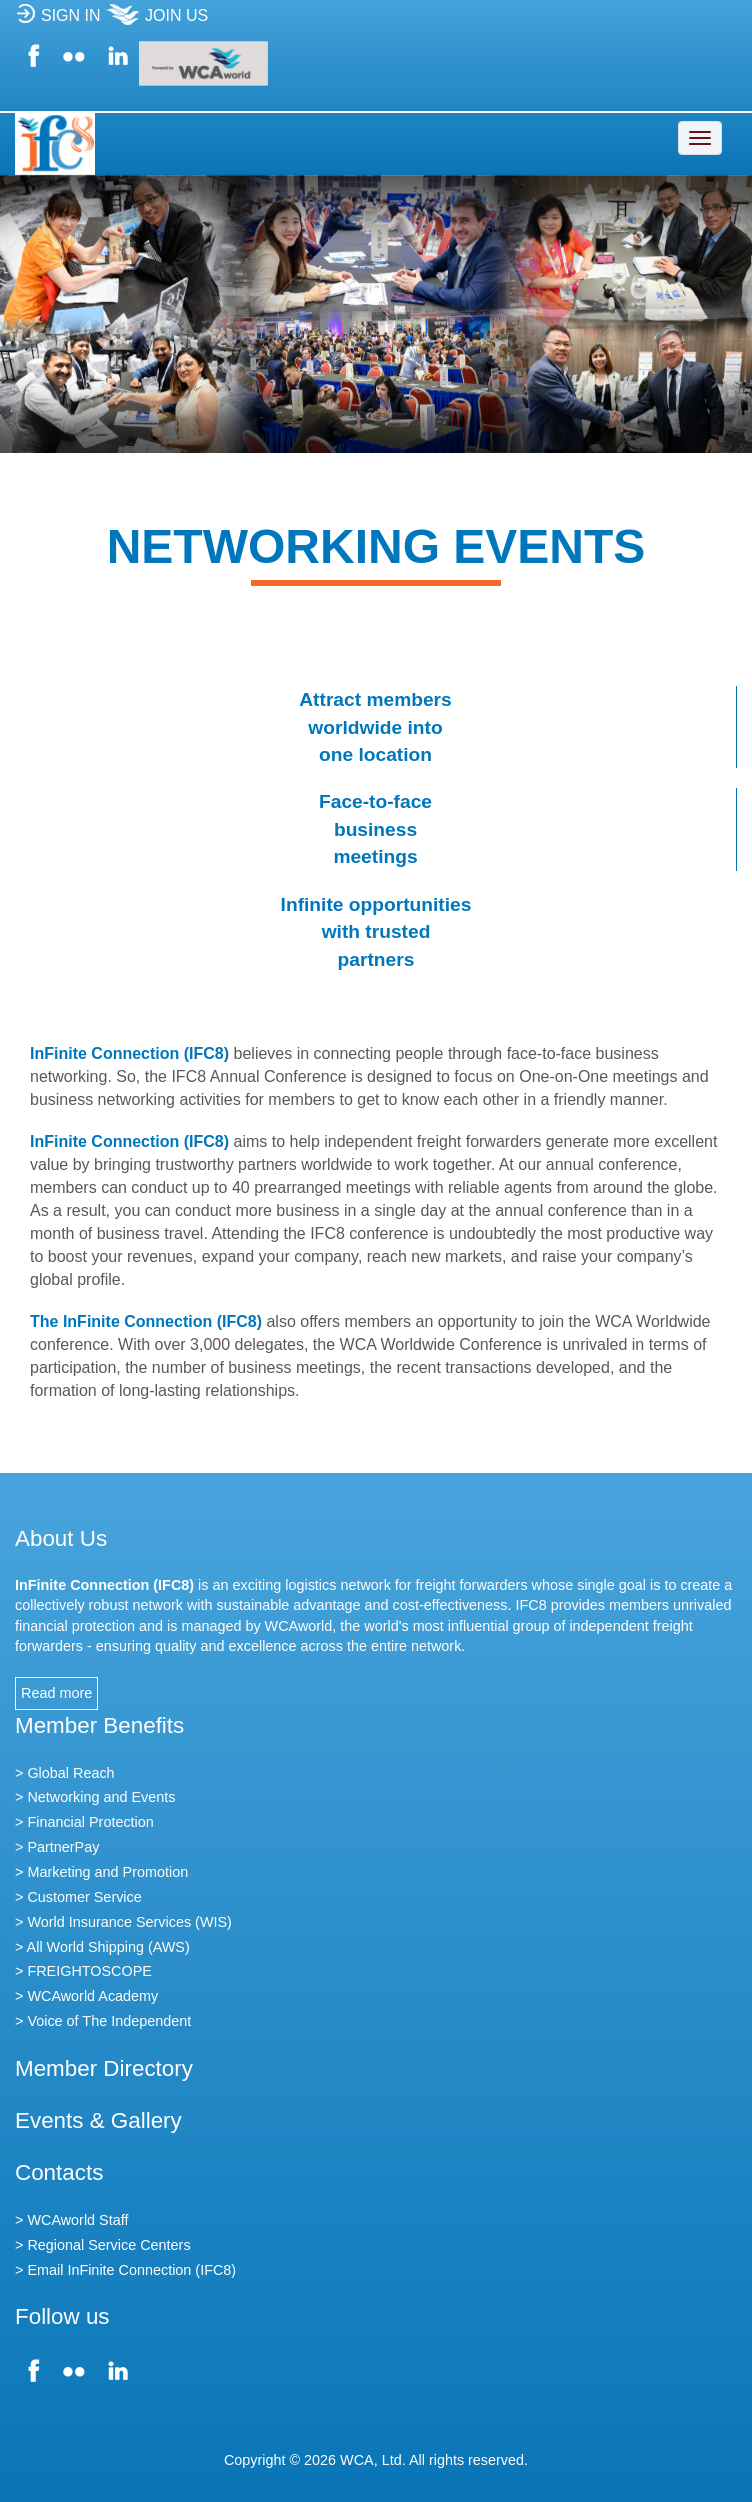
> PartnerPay (57, 1847)
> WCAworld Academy (86, 1996)
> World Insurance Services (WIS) (123, 1922)
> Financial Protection (84, 1822)
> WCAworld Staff (71, 2220)
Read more (56, 1693)
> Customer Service (78, 1897)
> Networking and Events (95, 1797)
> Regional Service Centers (103, 2245)
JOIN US (156, 21)
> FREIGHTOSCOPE (83, 1971)
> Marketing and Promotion (101, 1872)
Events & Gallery (98, 2120)
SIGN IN (58, 21)
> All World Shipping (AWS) (102, 1947)
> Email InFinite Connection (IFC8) (125, 2270)
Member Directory (104, 2068)
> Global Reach (65, 1773)
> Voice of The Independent (103, 2021)
